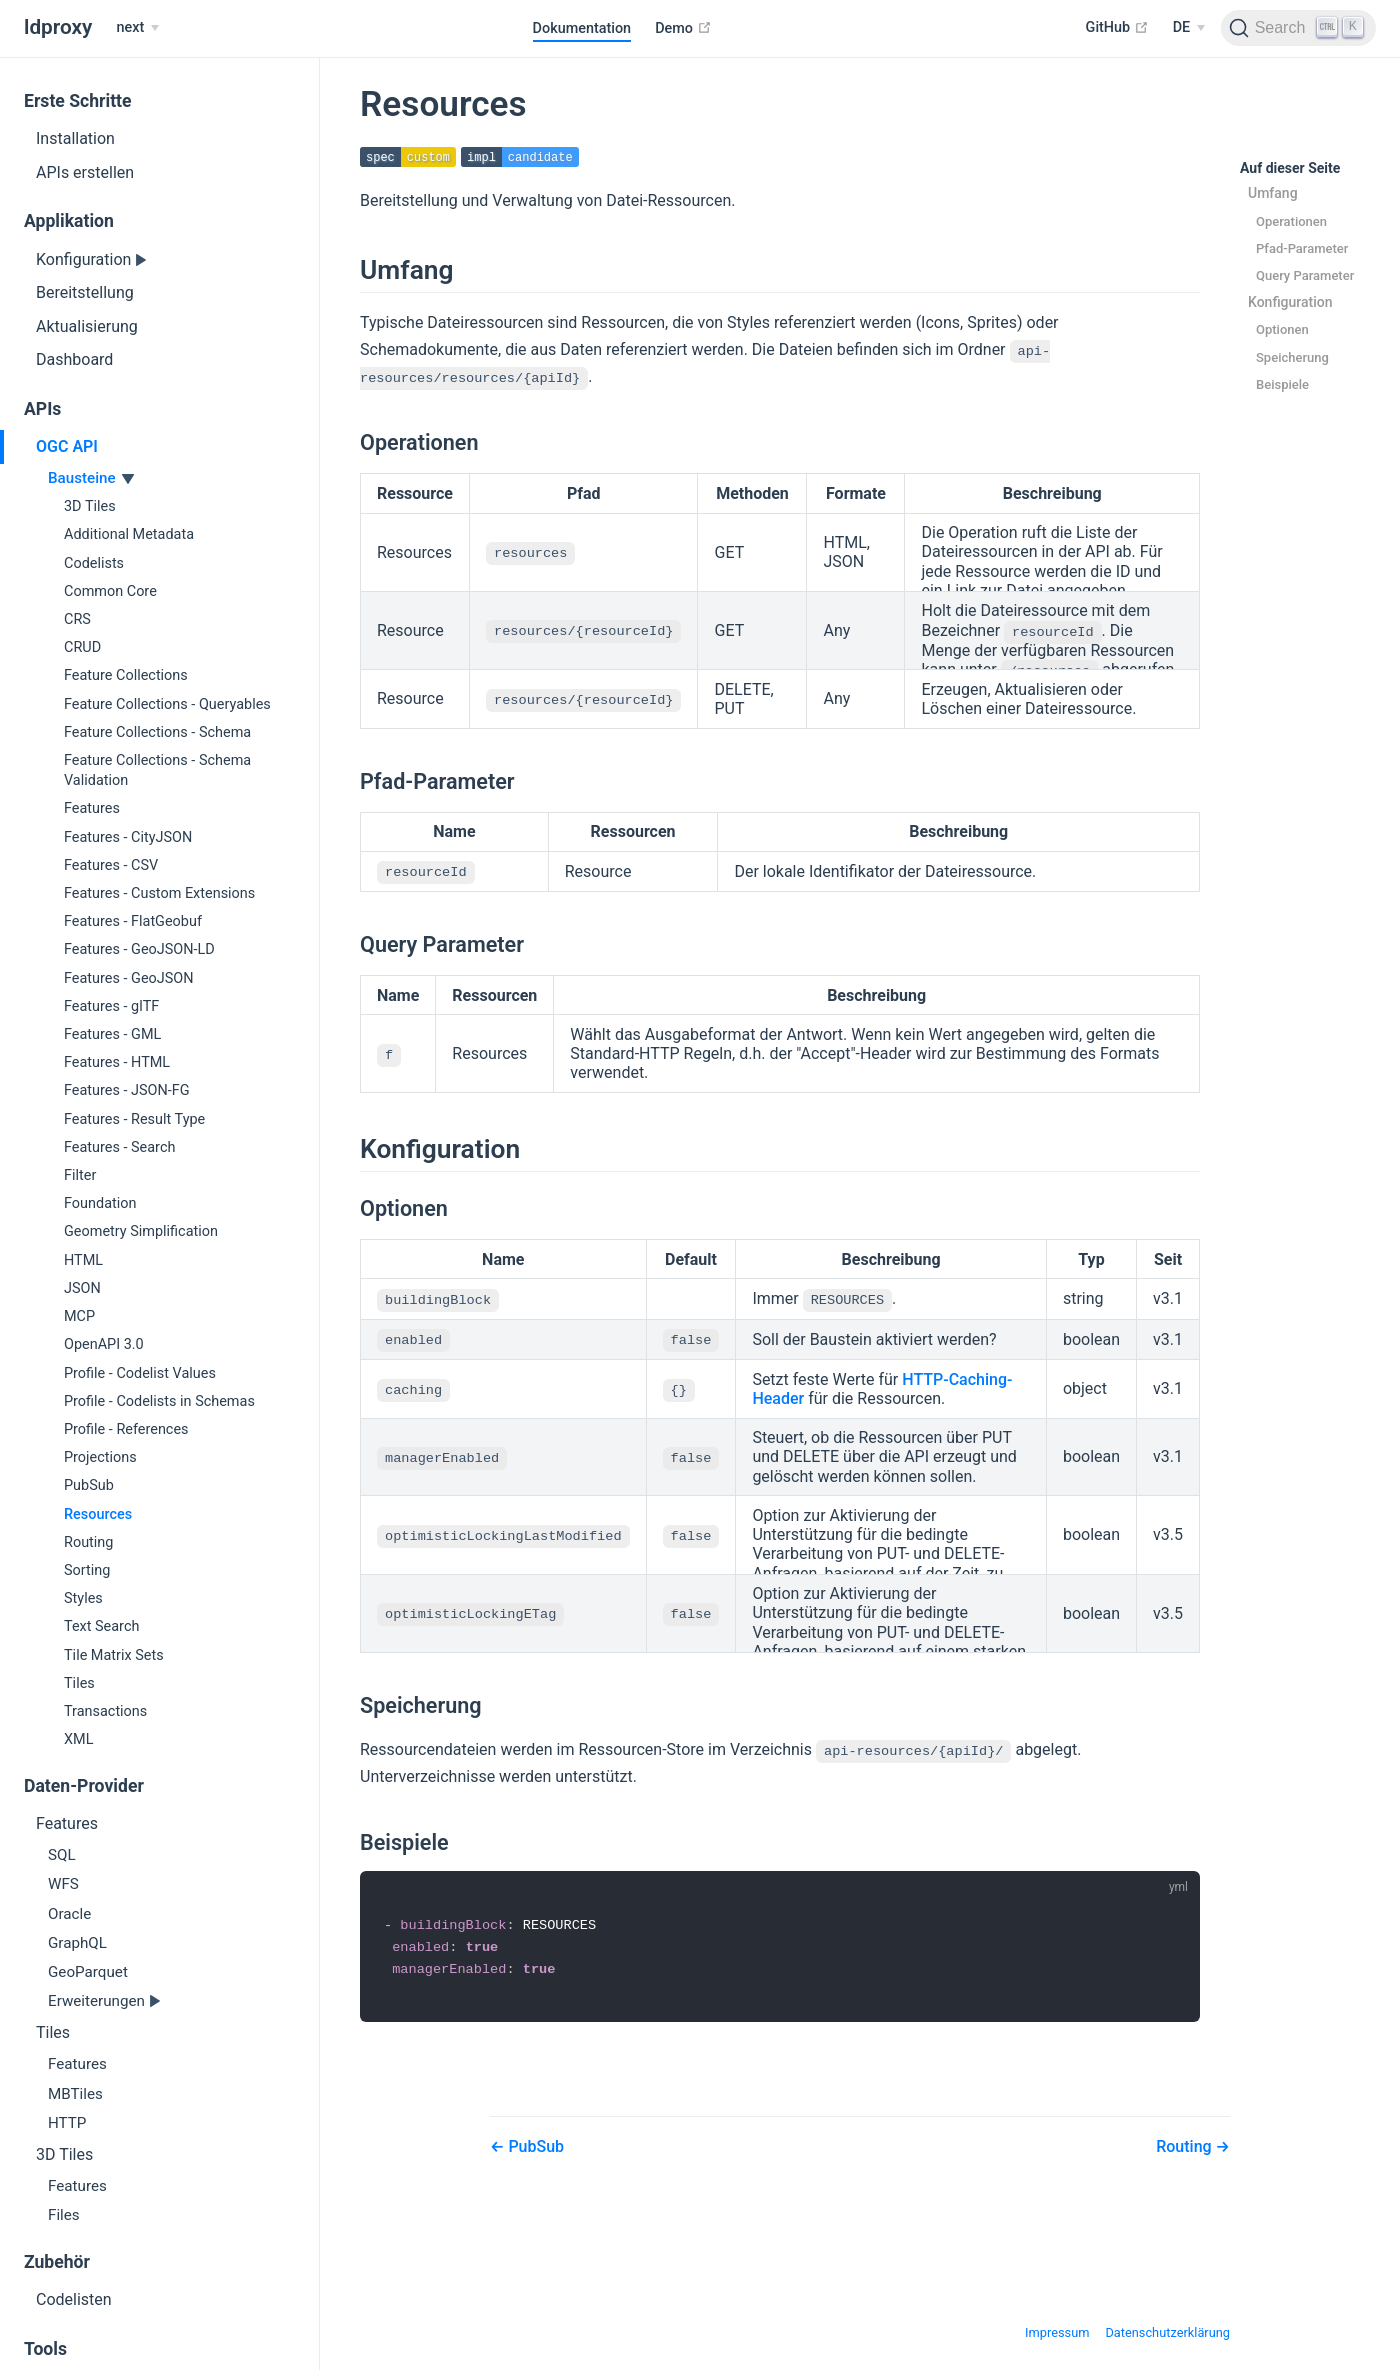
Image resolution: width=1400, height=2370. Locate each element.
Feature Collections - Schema (157, 732)
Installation (75, 138)
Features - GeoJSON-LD (139, 949)
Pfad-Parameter (1302, 248)
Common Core (110, 591)
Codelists (94, 563)
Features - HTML (117, 1062)
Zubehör (57, 2262)
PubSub (89, 1485)
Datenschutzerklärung (1167, 2330)
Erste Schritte (78, 101)
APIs (42, 409)
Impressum (1057, 2330)
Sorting (87, 1570)
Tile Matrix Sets (114, 1655)
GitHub (1117, 27)
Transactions (105, 1711)
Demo (683, 28)
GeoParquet (88, 1972)
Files (64, 2215)
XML (78, 1739)
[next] (137, 28)
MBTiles (75, 2094)
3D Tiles (90, 506)
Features (92, 808)
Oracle (69, 1914)
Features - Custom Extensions (159, 893)
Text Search (101, 1626)
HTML (83, 1260)
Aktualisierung (87, 326)
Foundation (100, 1203)
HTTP (67, 2123)
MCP (79, 1316)
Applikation (69, 221)
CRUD (82, 647)
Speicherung (1292, 357)
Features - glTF (111, 1006)
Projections (100, 1457)
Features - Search (119, 1147)
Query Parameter (1305, 275)
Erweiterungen (98, 2001)
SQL (62, 1855)
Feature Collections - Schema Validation (157, 770)
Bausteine (83, 478)
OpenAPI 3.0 (104, 1344)
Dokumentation (582, 28)
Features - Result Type (134, 1119)
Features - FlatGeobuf (133, 921)
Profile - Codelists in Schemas (159, 1401)
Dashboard (74, 359)
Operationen (1291, 221)
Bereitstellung (85, 292)
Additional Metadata (129, 534)
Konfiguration (85, 259)
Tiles (79, 1683)
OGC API (67, 446)
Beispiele (1282, 384)
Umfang (1273, 194)
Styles (83, 1598)
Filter (80, 1175)
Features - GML (112, 1034)
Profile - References (126, 1429)
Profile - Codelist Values (140, 1373)
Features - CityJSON (128, 837)
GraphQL (77, 1943)
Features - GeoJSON (129, 978)
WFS (63, 1884)
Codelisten (74, 2299)
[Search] (1298, 28)
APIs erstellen (85, 172)
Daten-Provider (84, 1786)
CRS (77, 619)
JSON (82, 1288)
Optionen (1282, 330)
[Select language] (1189, 28)
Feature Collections (126, 675)
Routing (88, 1542)
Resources (98, 1514)
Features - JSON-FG (127, 1090)
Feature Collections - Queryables (167, 704)
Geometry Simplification (141, 1231)
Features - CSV (111, 865)
